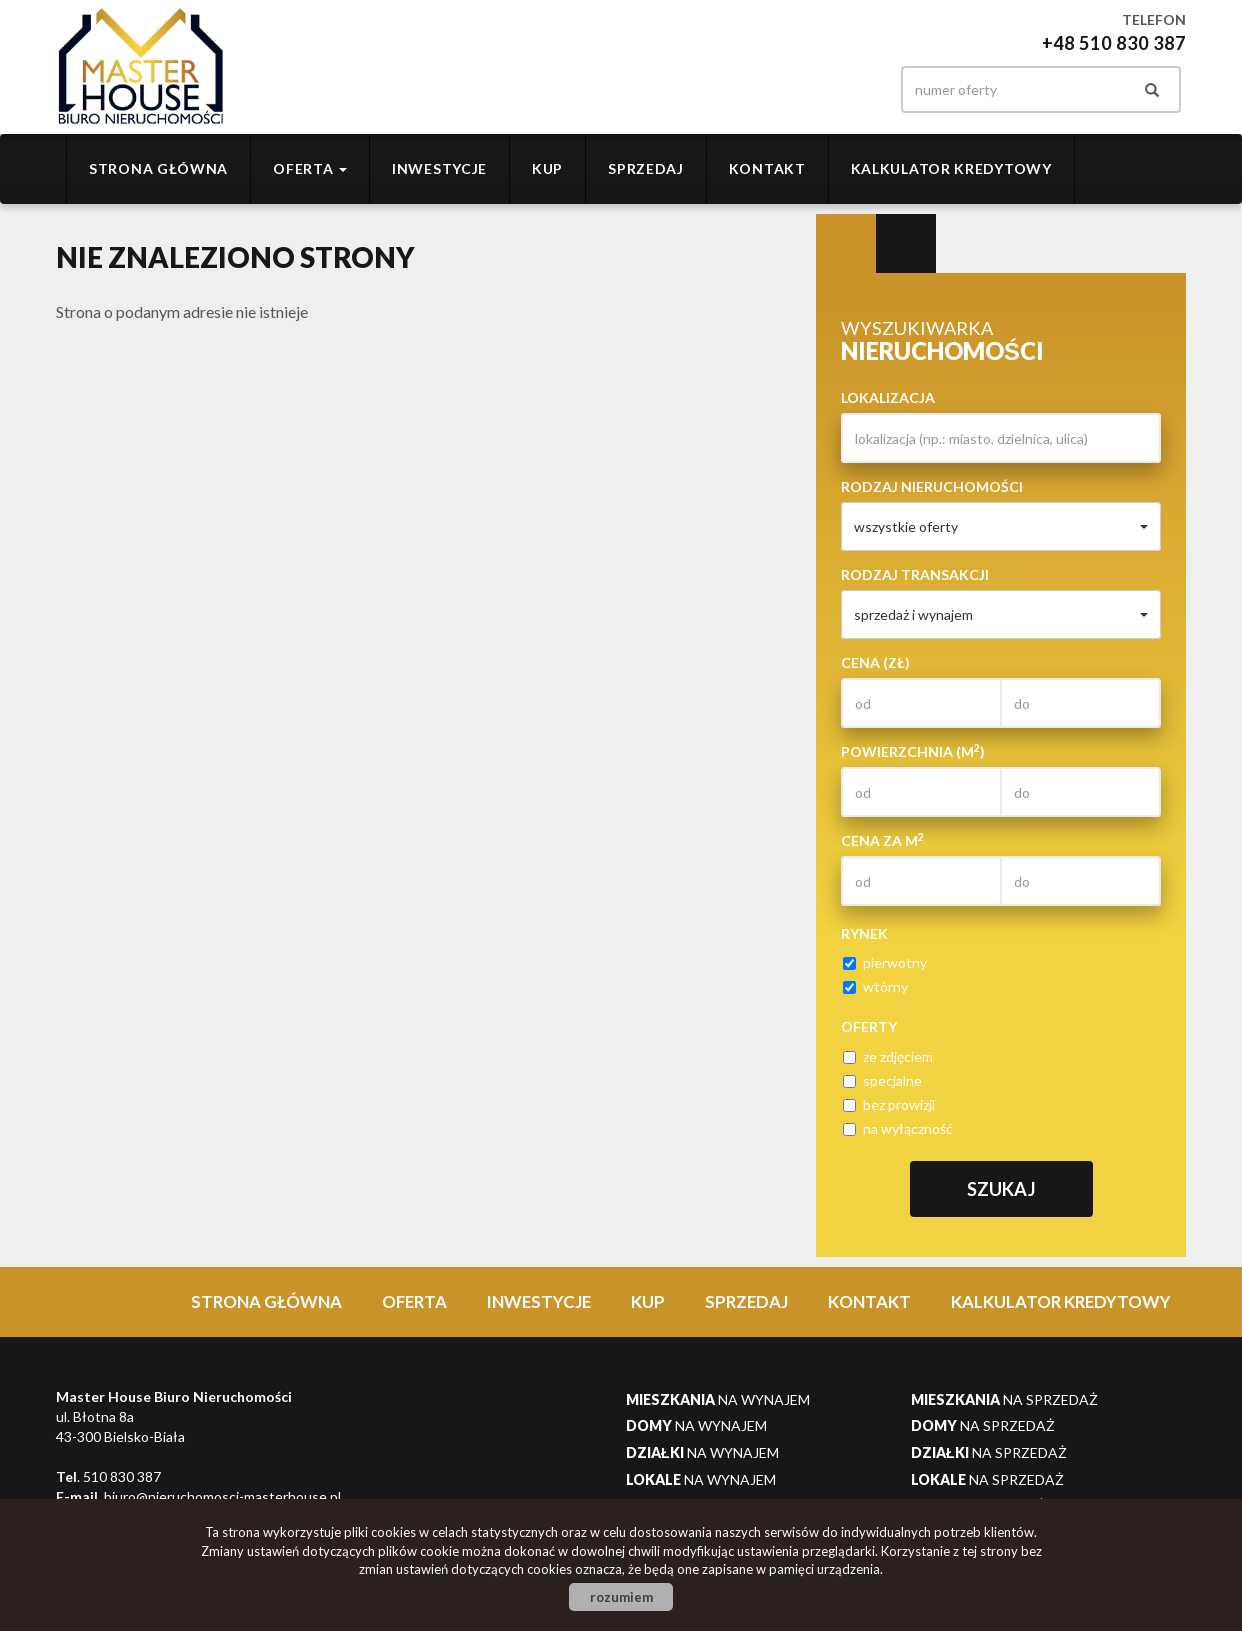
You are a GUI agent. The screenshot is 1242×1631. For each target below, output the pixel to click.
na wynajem (718, 1399)
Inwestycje (439, 168)
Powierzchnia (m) (913, 751)
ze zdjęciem (888, 1056)
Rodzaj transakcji (915, 574)
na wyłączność (898, 1128)
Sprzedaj (646, 168)
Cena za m (882, 840)
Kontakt (767, 168)
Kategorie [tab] (906, 244)
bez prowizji (889, 1104)
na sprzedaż (1004, 1399)
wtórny (875, 986)
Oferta (414, 1301)
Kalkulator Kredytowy (951, 168)
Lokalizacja (888, 397)
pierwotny (885, 962)
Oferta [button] (310, 168)
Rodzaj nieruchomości (932, 486)
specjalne (882, 1080)
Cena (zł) (875, 662)
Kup (547, 168)
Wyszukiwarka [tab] (846, 244)
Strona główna (158, 168)
